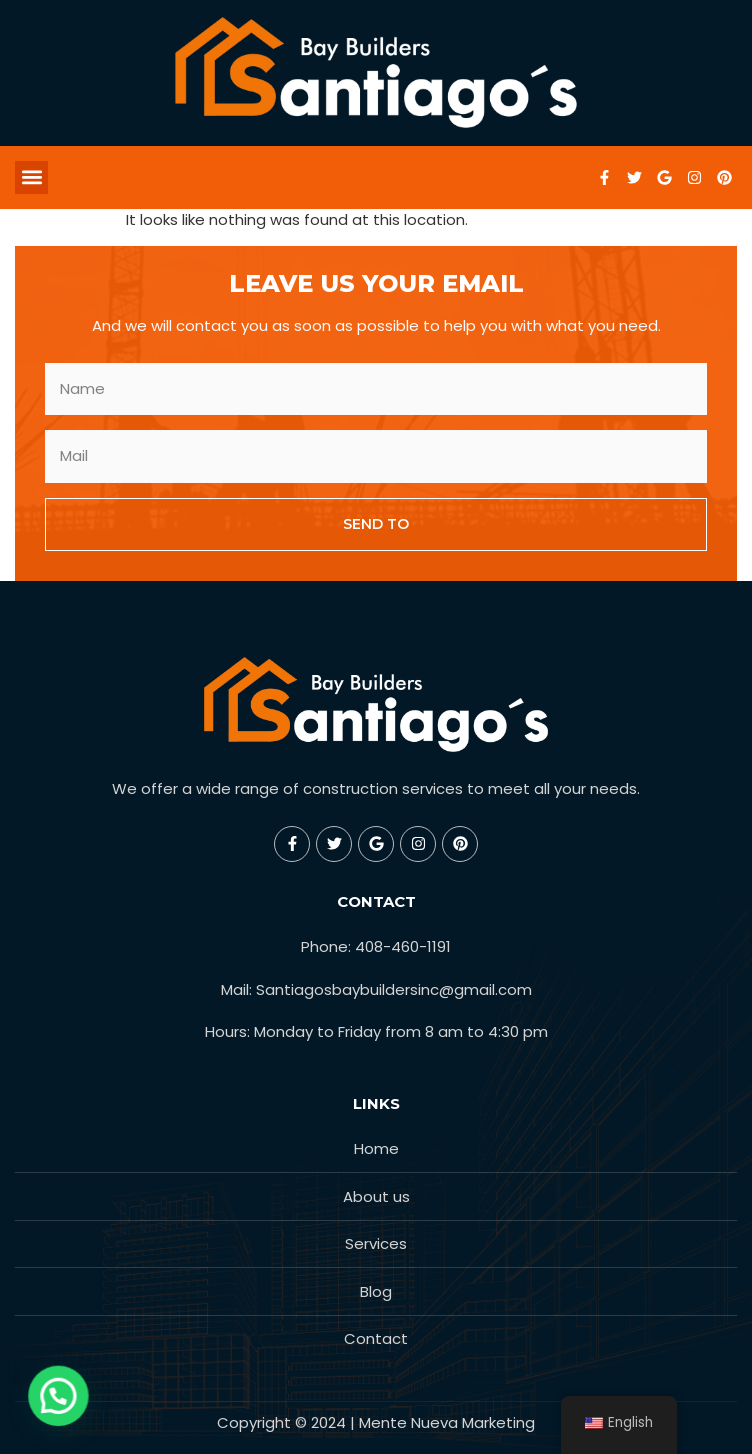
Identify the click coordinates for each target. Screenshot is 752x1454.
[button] (31, 177)
